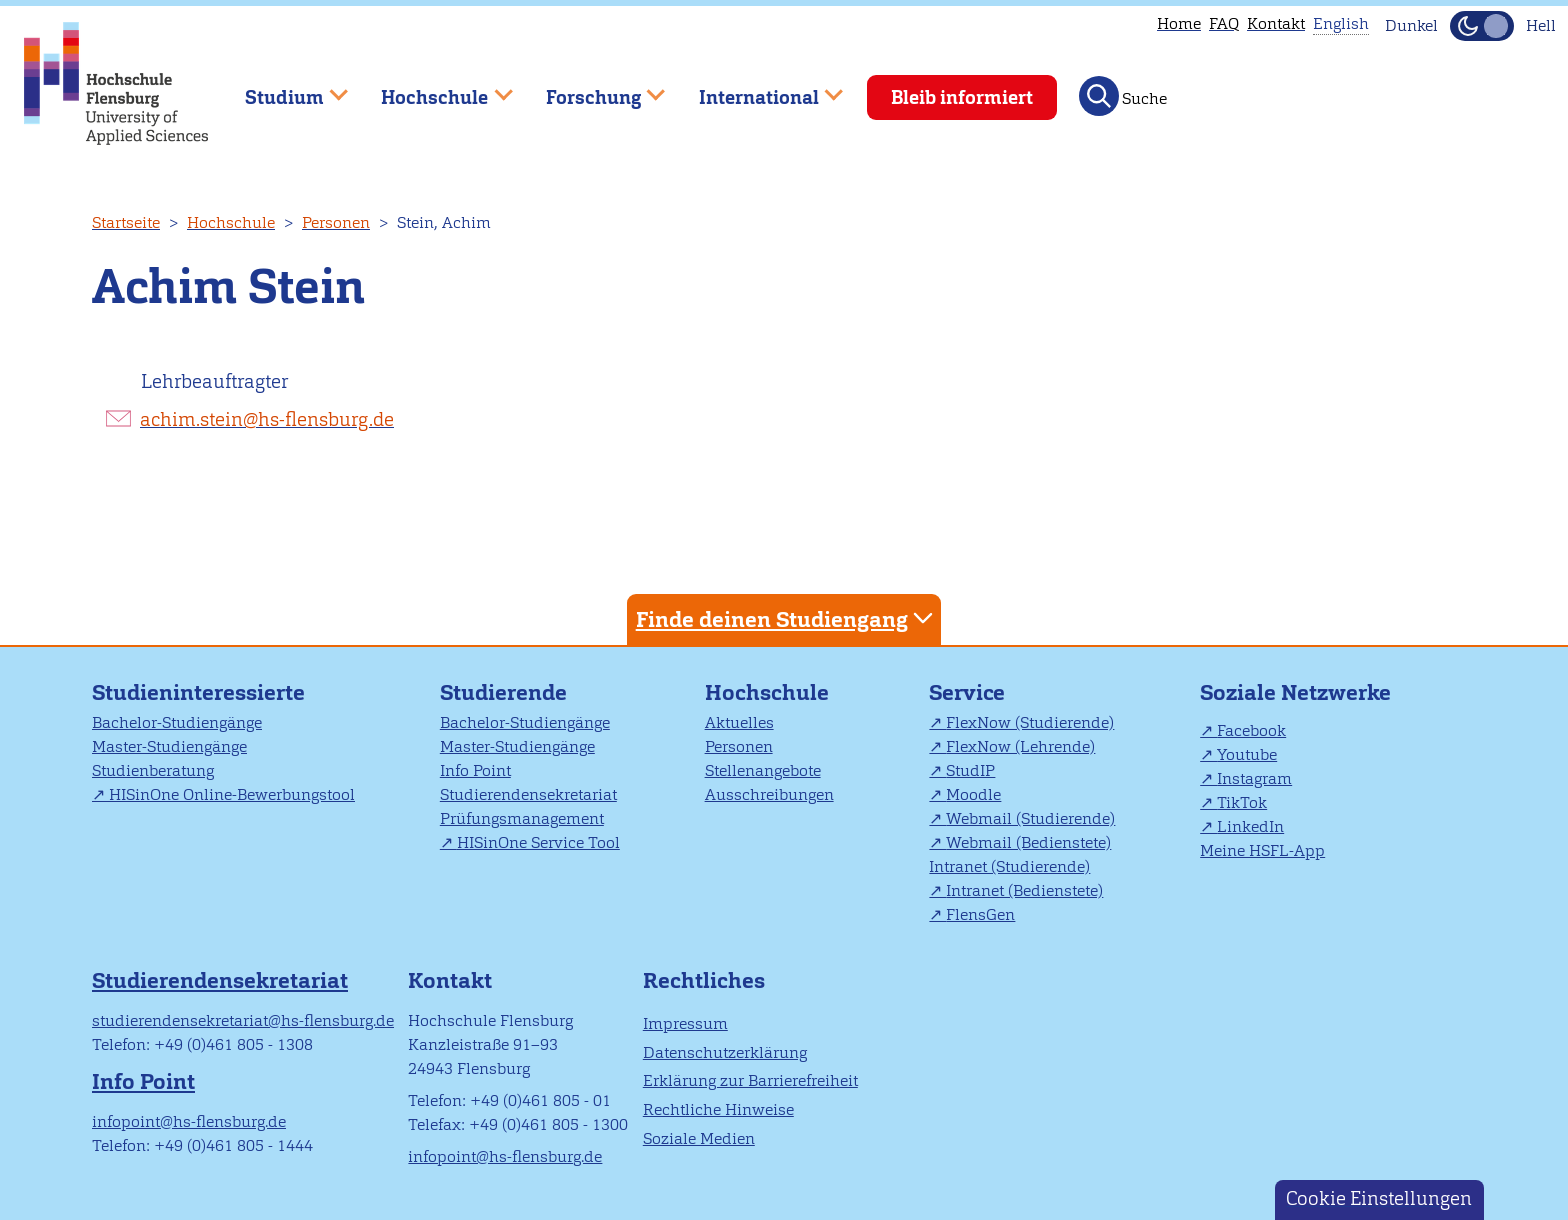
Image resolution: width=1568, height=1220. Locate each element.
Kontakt (1276, 23)
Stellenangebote (763, 770)
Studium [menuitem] (282, 88)
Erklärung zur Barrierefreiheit (750, 1080)
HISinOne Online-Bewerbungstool (232, 794)
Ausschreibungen (769, 794)
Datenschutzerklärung (725, 1052)
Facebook (1251, 730)
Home (1179, 23)
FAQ (1224, 23)
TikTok (1242, 802)
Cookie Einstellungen (1379, 1198)
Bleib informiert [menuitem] (962, 97)
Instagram (1254, 778)
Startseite (126, 222)
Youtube (1247, 754)
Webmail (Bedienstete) (1028, 842)
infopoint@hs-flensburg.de (189, 1121)
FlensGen (980, 914)
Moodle (973, 794)
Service (967, 692)
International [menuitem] (756, 88)
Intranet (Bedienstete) (1024, 890)
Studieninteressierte (198, 692)
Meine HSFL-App (1262, 850)
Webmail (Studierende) (1030, 818)
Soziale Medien (699, 1138)
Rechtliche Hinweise (718, 1109)
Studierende (503, 692)
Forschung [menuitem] (591, 88)
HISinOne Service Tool (538, 842)
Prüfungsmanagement (522, 818)
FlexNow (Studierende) (1030, 722)
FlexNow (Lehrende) (1020, 746)
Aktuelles (739, 722)
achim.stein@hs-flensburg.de (267, 419)
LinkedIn (1250, 826)
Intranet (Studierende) (1009, 866)
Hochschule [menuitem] (433, 88)
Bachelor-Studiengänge (177, 722)
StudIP (970, 770)
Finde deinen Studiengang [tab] (787, 618)
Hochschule (231, 222)
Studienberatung (153, 770)
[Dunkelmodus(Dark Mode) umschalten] (1482, 26)
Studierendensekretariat (528, 794)
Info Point (475, 770)
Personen (336, 222)
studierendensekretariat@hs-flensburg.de (243, 1020)
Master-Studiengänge (169, 746)
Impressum (685, 1023)
